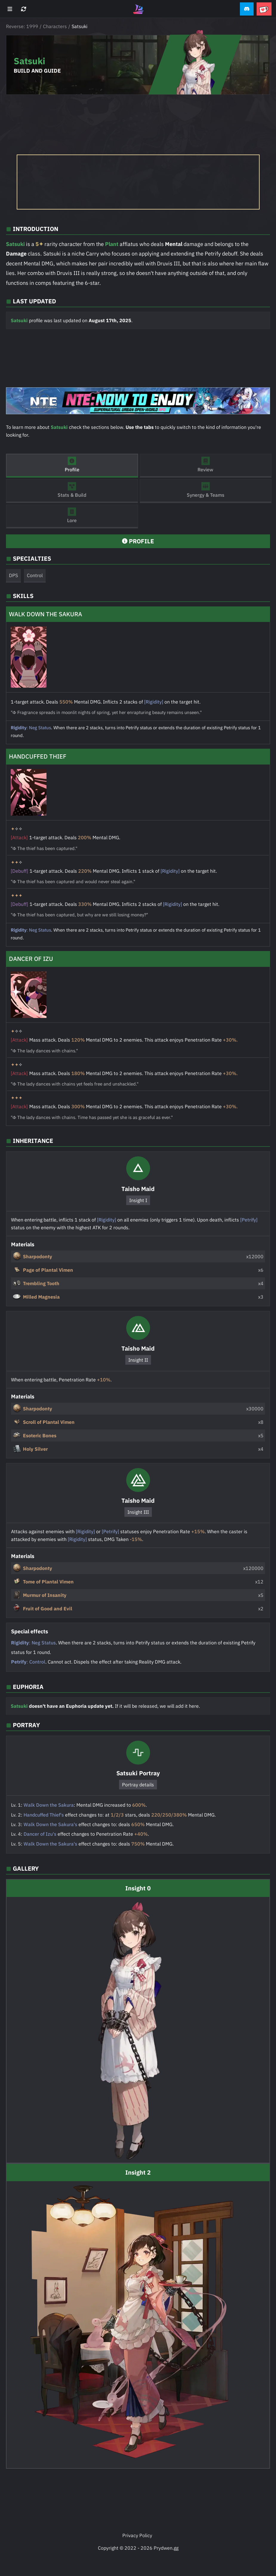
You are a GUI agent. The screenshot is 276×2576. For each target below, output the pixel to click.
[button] (247, 9)
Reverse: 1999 (22, 26)
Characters (55, 26)
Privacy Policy (137, 2535)
